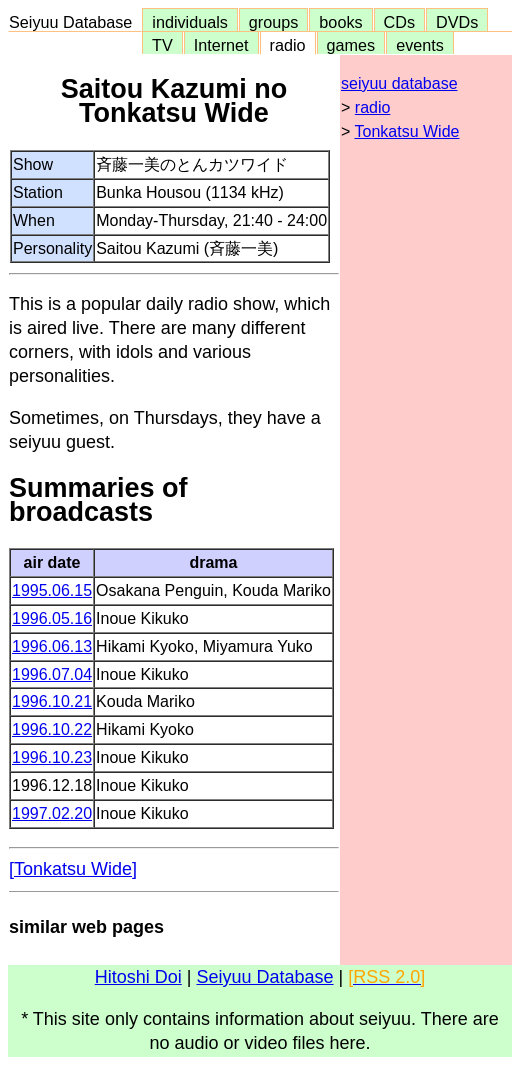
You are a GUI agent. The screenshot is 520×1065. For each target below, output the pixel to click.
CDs (399, 22)
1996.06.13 (52, 646)
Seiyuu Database (75, 22)
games (351, 45)
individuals (190, 22)
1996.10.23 (52, 757)
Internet (221, 45)
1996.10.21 (52, 701)
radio (288, 45)
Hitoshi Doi (138, 977)
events (420, 45)
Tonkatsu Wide (407, 131)
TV (162, 45)
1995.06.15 (52, 590)
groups (274, 22)
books (340, 22)
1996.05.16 (52, 618)
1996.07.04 (52, 674)
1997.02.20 (52, 813)
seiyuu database (399, 83)
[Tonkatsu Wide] (73, 869)
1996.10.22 (52, 729)
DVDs (457, 22)
